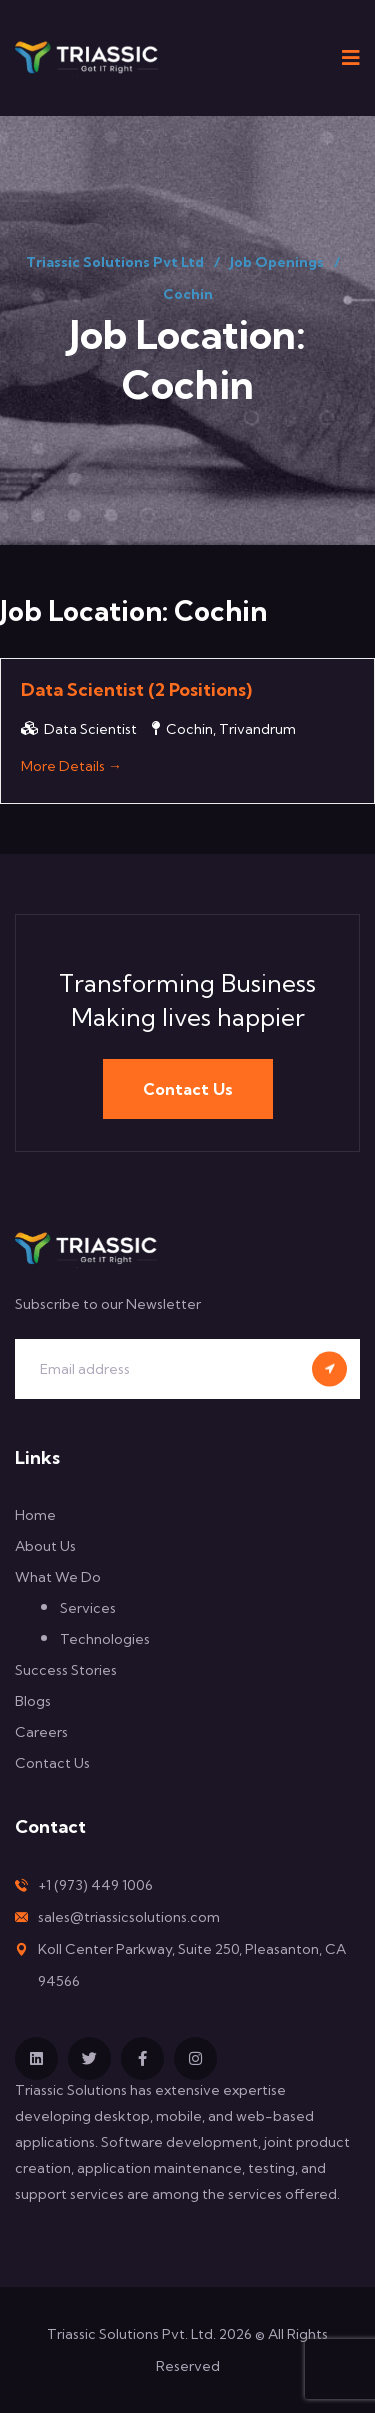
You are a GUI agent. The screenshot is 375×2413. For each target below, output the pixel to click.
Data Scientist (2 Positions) (136, 689)
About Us (45, 1546)
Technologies (105, 1639)
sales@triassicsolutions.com (129, 1917)
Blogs (33, 1701)
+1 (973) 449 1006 (95, 1885)
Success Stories (66, 1670)
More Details (71, 766)
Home (35, 1515)
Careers (41, 1732)
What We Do (58, 1577)
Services (88, 1608)
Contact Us (188, 1089)
